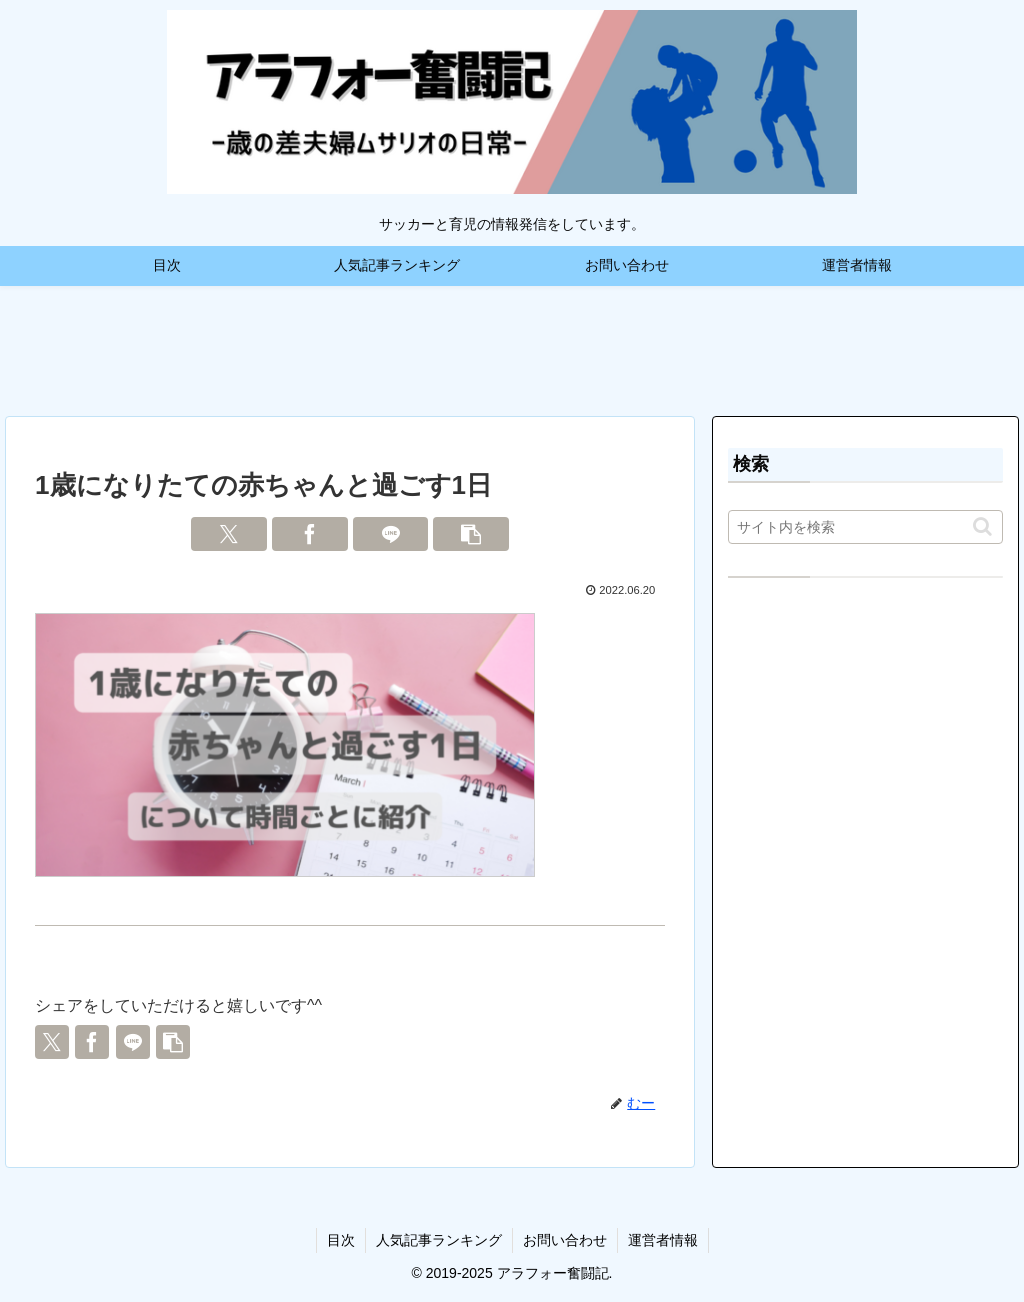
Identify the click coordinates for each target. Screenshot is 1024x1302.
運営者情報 (663, 1240)
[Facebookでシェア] (310, 534)
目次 (341, 1240)
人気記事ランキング (439, 1240)
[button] (471, 534)
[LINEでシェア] (391, 534)
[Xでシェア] (229, 534)
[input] (865, 527)
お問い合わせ (565, 1240)
